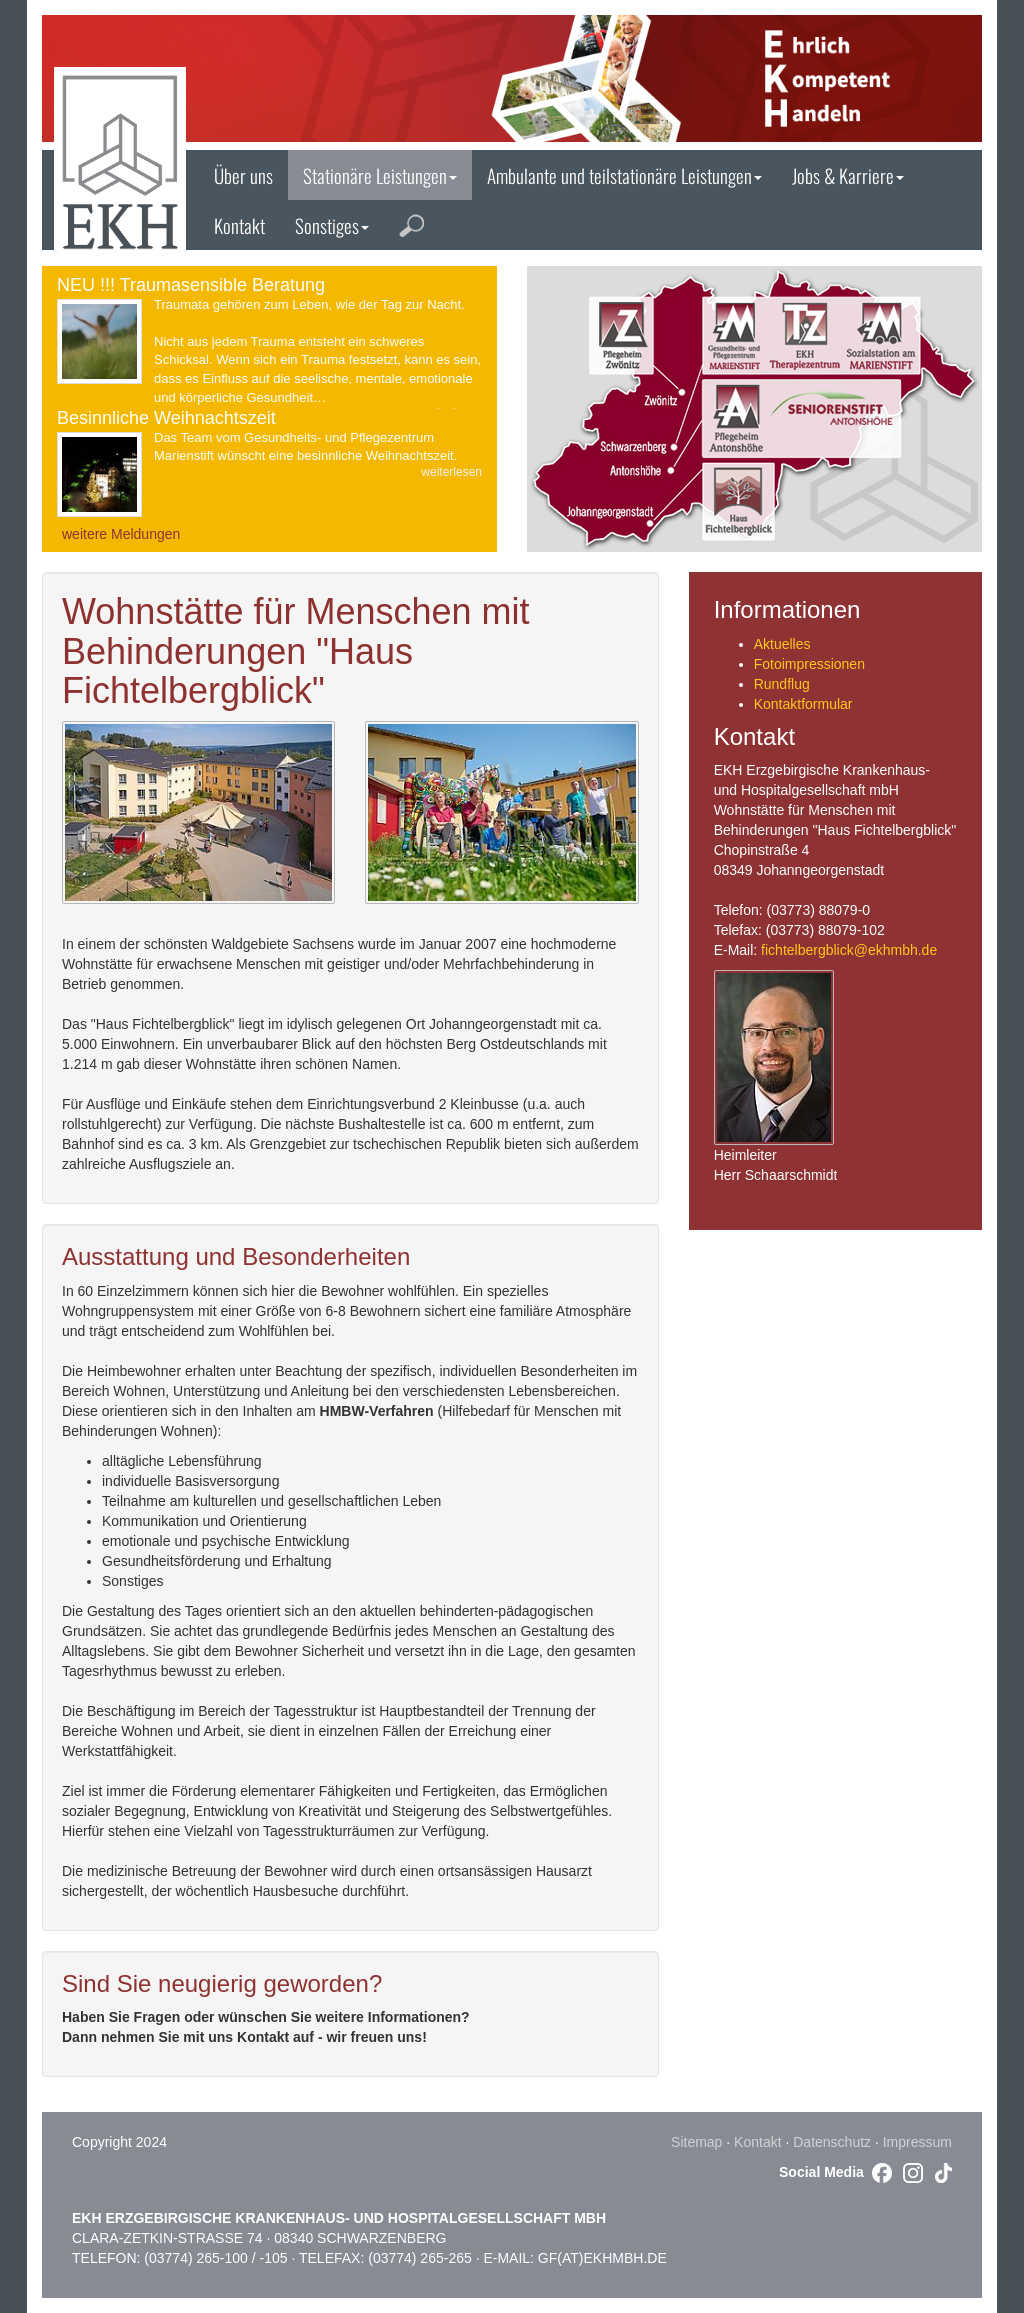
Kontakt (239, 225)
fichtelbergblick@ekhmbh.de (849, 950)
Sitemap (696, 2142)
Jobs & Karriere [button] (848, 175)
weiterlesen (451, 472)
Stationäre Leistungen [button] (380, 175)
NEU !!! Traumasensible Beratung (191, 285)
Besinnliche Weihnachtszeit (166, 418)
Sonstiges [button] (332, 225)
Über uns (243, 175)
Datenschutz (832, 2142)
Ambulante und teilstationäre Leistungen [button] (624, 175)
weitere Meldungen (121, 534)
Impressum (917, 2142)
